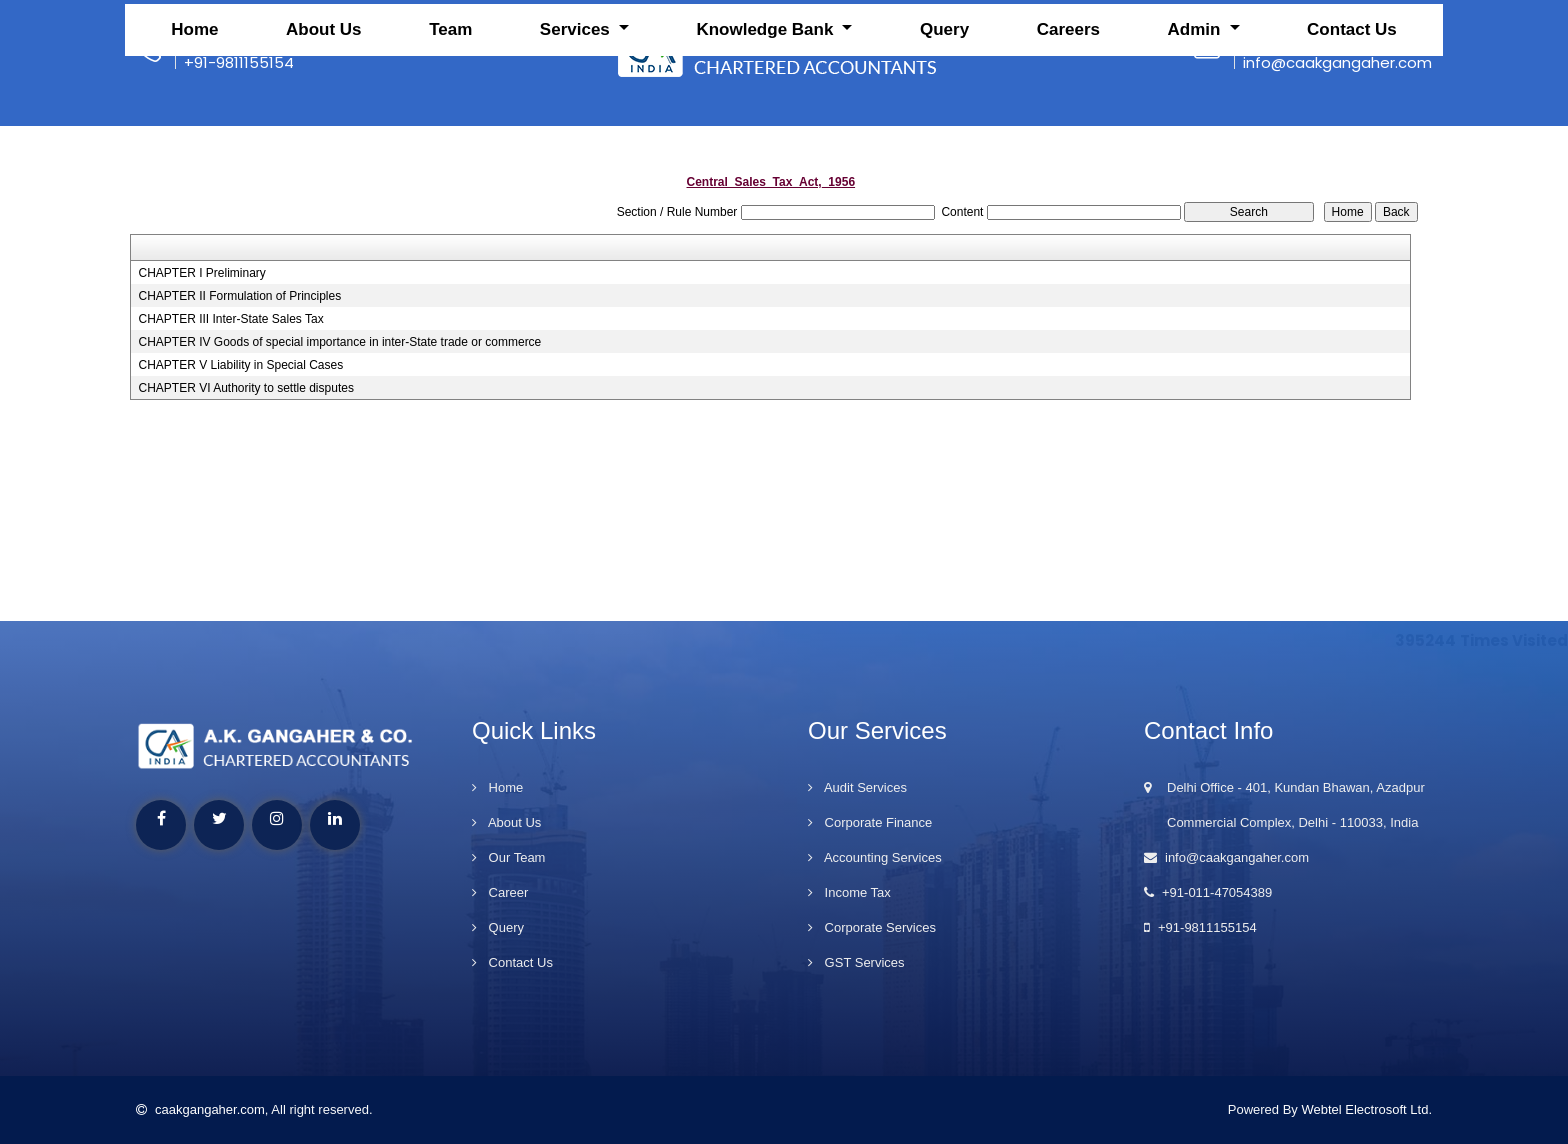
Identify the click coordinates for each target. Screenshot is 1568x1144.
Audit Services (857, 787)
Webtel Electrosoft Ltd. (1366, 1109)
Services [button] (577, 125)
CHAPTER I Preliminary (201, 273)
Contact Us (1352, 125)
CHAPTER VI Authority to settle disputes (245, 388)
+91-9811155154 (1200, 927)
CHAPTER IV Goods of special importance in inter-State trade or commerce (339, 342)
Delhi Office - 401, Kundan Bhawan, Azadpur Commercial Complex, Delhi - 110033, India (1284, 805)
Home (194, 125)
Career (500, 892)
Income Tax (849, 892)
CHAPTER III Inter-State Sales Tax (230, 319)
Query (944, 125)
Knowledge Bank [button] (767, 125)
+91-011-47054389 (1208, 892)
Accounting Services (875, 857)
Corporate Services (872, 927)
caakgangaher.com (200, 1109)
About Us (324, 125)
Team (450, 125)
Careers (1068, 125)
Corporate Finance (870, 822)
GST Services (856, 962)
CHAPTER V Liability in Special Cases (240, 365)
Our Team (508, 857)
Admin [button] (1197, 125)
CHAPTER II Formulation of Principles (239, 296)
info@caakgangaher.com (1226, 857)
